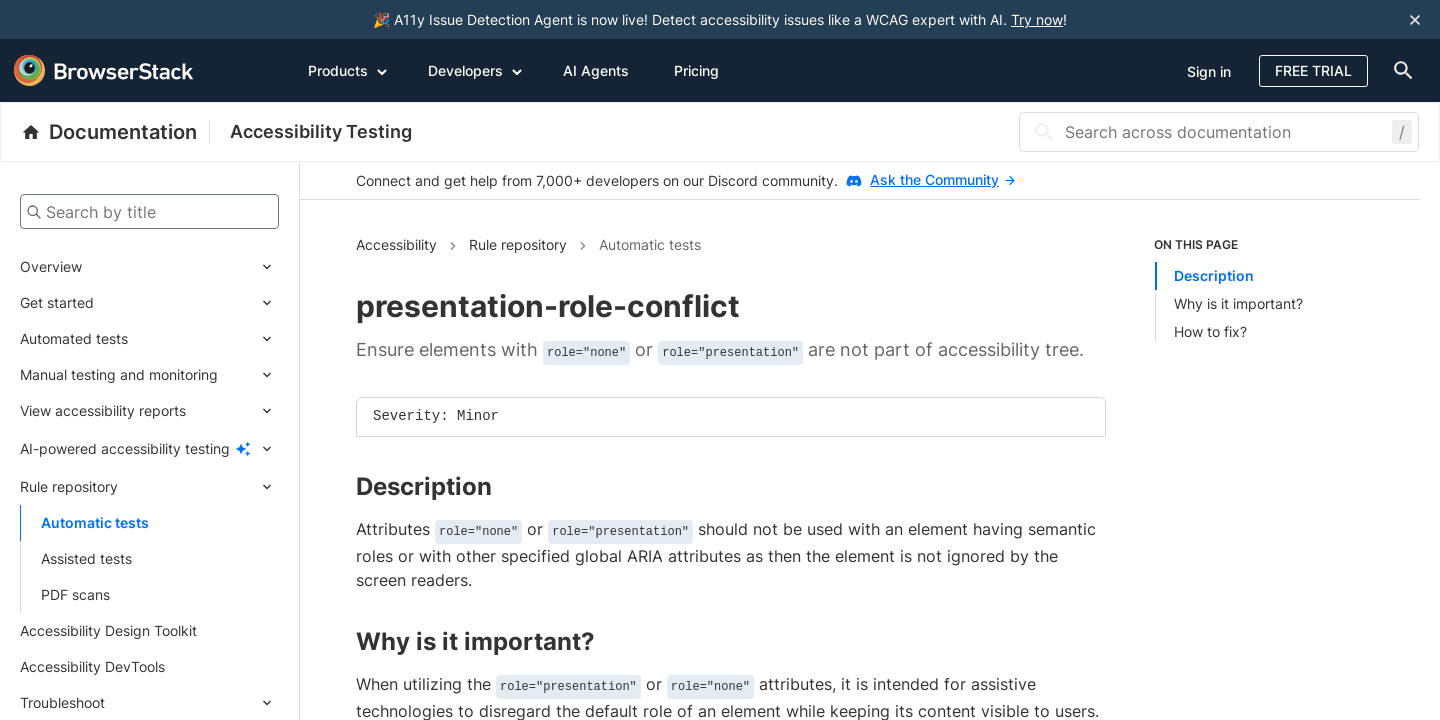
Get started (57, 302)
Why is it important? (1238, 303)
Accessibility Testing (321, 131)
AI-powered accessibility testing (125, 448)
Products (348, 70)
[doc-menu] (1399, 70)
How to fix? (1210, 331)
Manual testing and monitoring (119, 374)
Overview (51, 266)
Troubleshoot (62, 702)
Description (1214, 275)
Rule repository (69, 486)
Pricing (696, 70)
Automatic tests (95, 522)
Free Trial (1313, 70)
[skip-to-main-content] (82, 20)
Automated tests (74, 338)
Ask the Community (942, 179)
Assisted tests (86, 558)
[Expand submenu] (180, 267)
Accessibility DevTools (92, 666)
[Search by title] (149, 211)
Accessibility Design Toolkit (108, 630)
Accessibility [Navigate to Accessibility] (396, 244)
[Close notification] (1415, 19)
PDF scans (75, 594)
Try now (1037, 19)
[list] (1259, 289)
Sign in (1209, 71)
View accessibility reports (103, 410)
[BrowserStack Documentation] (115, 132)
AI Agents (596, 70)
